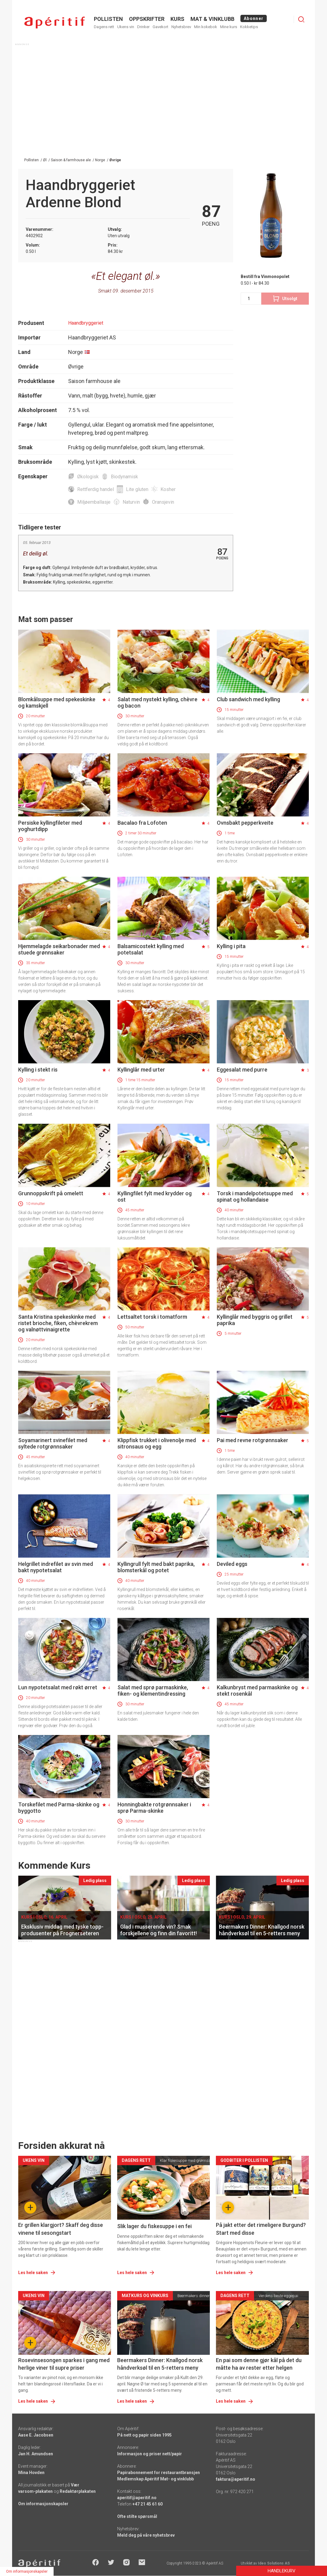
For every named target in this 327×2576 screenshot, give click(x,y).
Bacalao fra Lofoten (142, 823)
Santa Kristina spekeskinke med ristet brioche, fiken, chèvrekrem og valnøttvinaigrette (58, 1323)
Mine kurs (228, 27)
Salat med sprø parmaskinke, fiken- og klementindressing (152, 1690)
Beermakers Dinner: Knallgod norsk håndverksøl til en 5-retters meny (160, 2364)
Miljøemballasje (94, 502)
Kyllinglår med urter (141, 1069)
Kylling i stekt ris (38, 1069)
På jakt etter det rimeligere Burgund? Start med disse (261, 2229)
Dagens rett (104, 27)
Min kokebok (205, 27)
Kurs (177, 19)
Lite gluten (137, 489)
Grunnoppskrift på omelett (50, 1193)
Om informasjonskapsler (43, 2503)
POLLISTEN (108, 19)
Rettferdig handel (95, 489)
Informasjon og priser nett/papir (149, 2453)
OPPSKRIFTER (146, 19)
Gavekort (160, 27)
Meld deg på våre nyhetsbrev (146, 2535)
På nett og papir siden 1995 (144, 2435)
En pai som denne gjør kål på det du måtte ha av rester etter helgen (259, 2364)
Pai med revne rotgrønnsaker (252, 1440)
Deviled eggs (232, 1564)
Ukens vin (125, 27)
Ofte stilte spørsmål (137, 2516)
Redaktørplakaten (78, 2491)
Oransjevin (163, 502)
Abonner (253, 18)
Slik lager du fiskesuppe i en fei (154, 2226)
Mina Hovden (31, 2472)
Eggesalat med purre (242, 1069)
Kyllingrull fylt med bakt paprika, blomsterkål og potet (156, 1567)
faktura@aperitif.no (235, 2479)
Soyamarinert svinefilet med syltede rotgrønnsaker (52, 1443)
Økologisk (88, 477)
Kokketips (249, 27)
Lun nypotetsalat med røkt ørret (57, 1687)
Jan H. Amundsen (35, 2453)
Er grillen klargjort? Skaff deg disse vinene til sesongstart (60, 2229)
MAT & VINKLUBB (212, 19)
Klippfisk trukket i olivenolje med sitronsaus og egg (156, 1443)
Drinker (143, 27)
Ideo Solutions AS (274, 2563)
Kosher (168, 489)
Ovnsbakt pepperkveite (245, 823)
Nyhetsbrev (181, 27)
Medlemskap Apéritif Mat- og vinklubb (155, 2478)
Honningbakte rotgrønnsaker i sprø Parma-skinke (154, 1807)
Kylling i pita (231, 946)
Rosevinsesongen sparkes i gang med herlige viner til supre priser (64, 2364)
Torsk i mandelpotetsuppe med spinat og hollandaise (255, 1196)
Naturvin (131, 502)
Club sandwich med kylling (248, 699)
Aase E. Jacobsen (35, 2435)
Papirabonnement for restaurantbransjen (158, 2472)
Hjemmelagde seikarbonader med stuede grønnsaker (59, 949)
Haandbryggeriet (85, 323)
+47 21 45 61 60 (147, 2504)
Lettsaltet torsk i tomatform (152, 1317)
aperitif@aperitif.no (137, 2497)
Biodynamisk (124, 477)
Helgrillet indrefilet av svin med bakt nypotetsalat (55, 1567)
